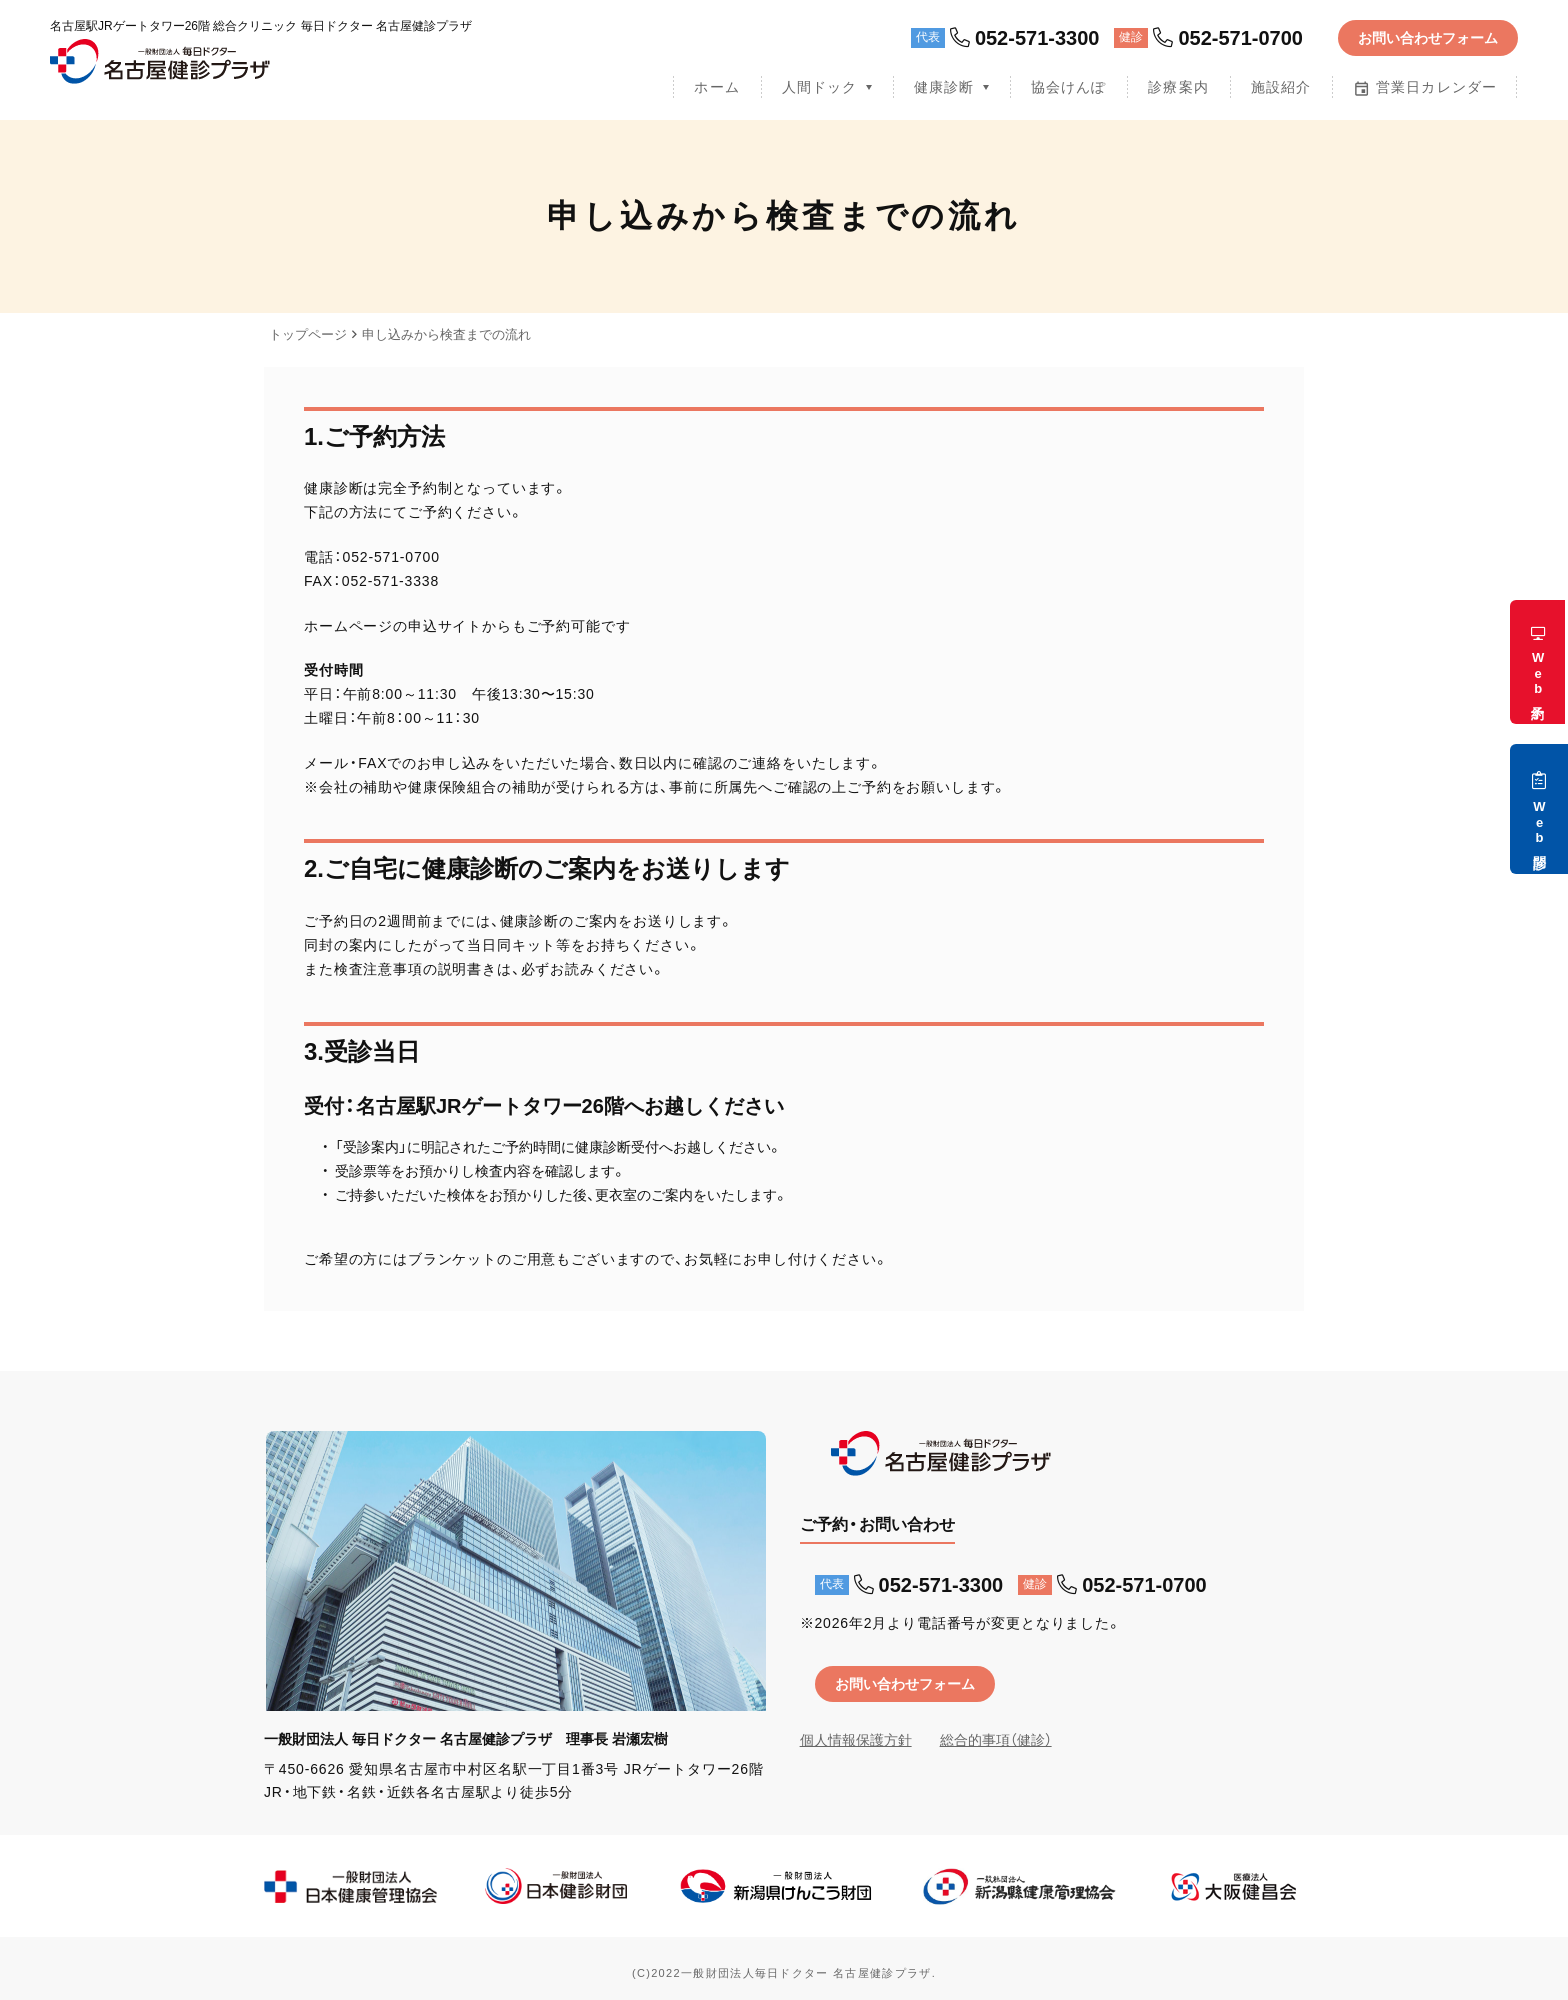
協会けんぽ (1069, 87)
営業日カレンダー (1425, 88)
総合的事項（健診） (996, 1740)
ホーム (716, 87)
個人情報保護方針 (856, 1740)
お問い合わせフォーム (1428, 38)
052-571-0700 (1228, 38)
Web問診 (1539, 808)
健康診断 (944, 87)
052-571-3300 (1025, 38)
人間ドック (820, 87)
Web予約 (1538, 662)
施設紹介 (1281, 87)
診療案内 (1178, 87)
